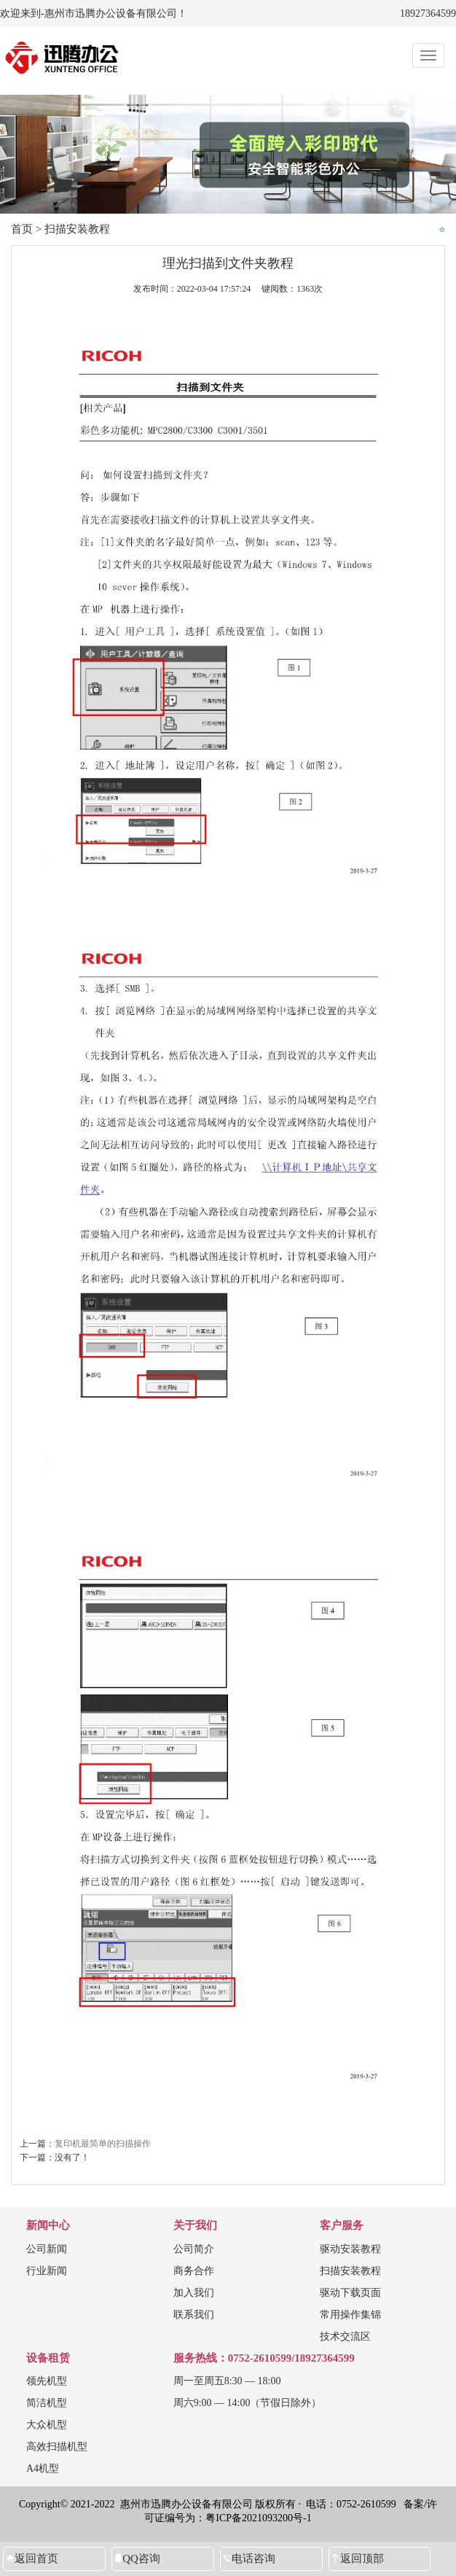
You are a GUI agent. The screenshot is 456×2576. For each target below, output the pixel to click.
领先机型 (46, 2380)
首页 (22, 229)
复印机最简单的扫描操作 (103, 2144)
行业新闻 (46, 2270)
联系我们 (193, 2314)
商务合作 (193, 2270)
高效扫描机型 (56, 2446)
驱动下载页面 (350, 2292)
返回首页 (36, 2558)
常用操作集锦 (350, 2314)
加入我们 (193, 2292)
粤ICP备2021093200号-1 (258, 2518)
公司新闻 (46, 2249)
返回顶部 (362, 2558)
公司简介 (193, 2249)
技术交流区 (345, 2336)
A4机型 (42, 2468)
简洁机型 (46, 2402)
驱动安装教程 (350, 2249)
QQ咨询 (141, 2558)
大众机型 (46, 2424)
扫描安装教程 (77, 229)
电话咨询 (253, 2558)
